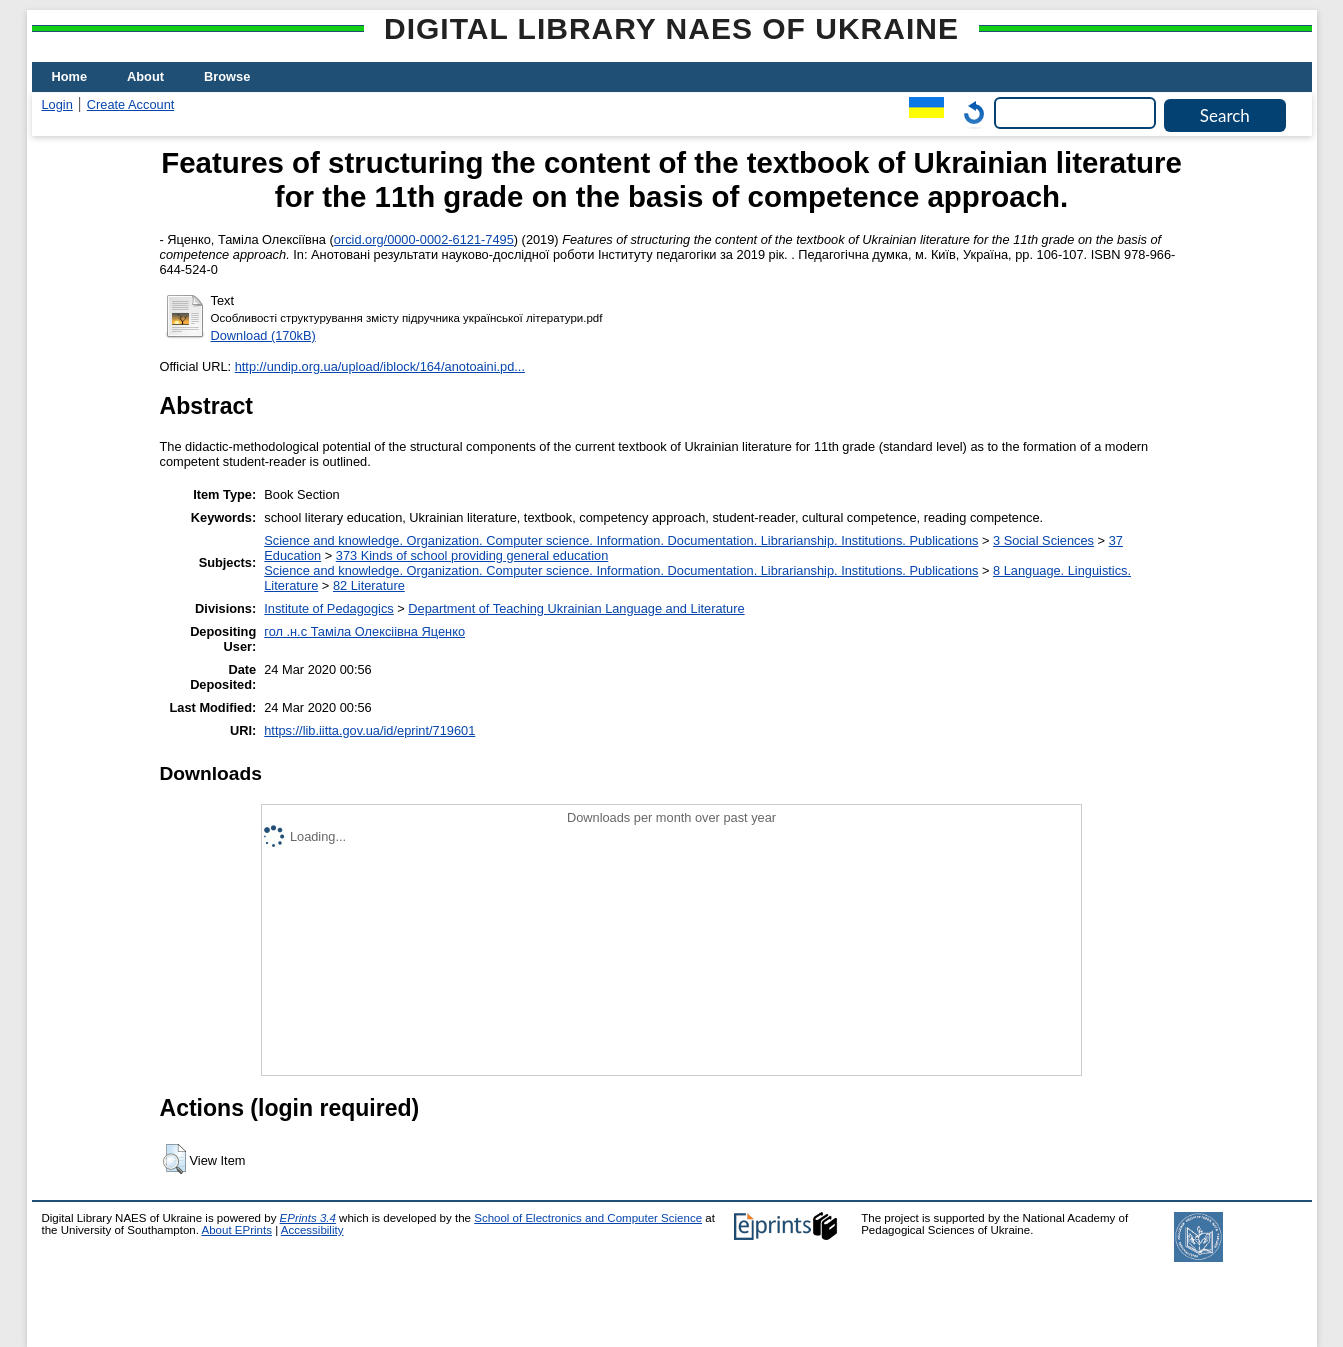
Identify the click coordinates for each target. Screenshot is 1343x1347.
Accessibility (312, 1230)
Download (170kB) (263, 335)
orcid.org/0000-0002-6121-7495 (424, 239)
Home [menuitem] (70, 76)
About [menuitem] (145, 76)
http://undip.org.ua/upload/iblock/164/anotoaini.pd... (380, 366)
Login (57, 104)
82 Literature (369, 585)
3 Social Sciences (1043, 540)
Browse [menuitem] (227, 76)
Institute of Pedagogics (328, 608)
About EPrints (237, 1230)
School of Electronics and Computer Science (588, 1218)
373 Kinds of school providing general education (472, 555)
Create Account (131, 104)
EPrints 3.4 (308, 1218)
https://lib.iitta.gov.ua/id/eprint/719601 (369, 730)
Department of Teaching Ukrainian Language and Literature (576, 608)
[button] (174, 1159)
